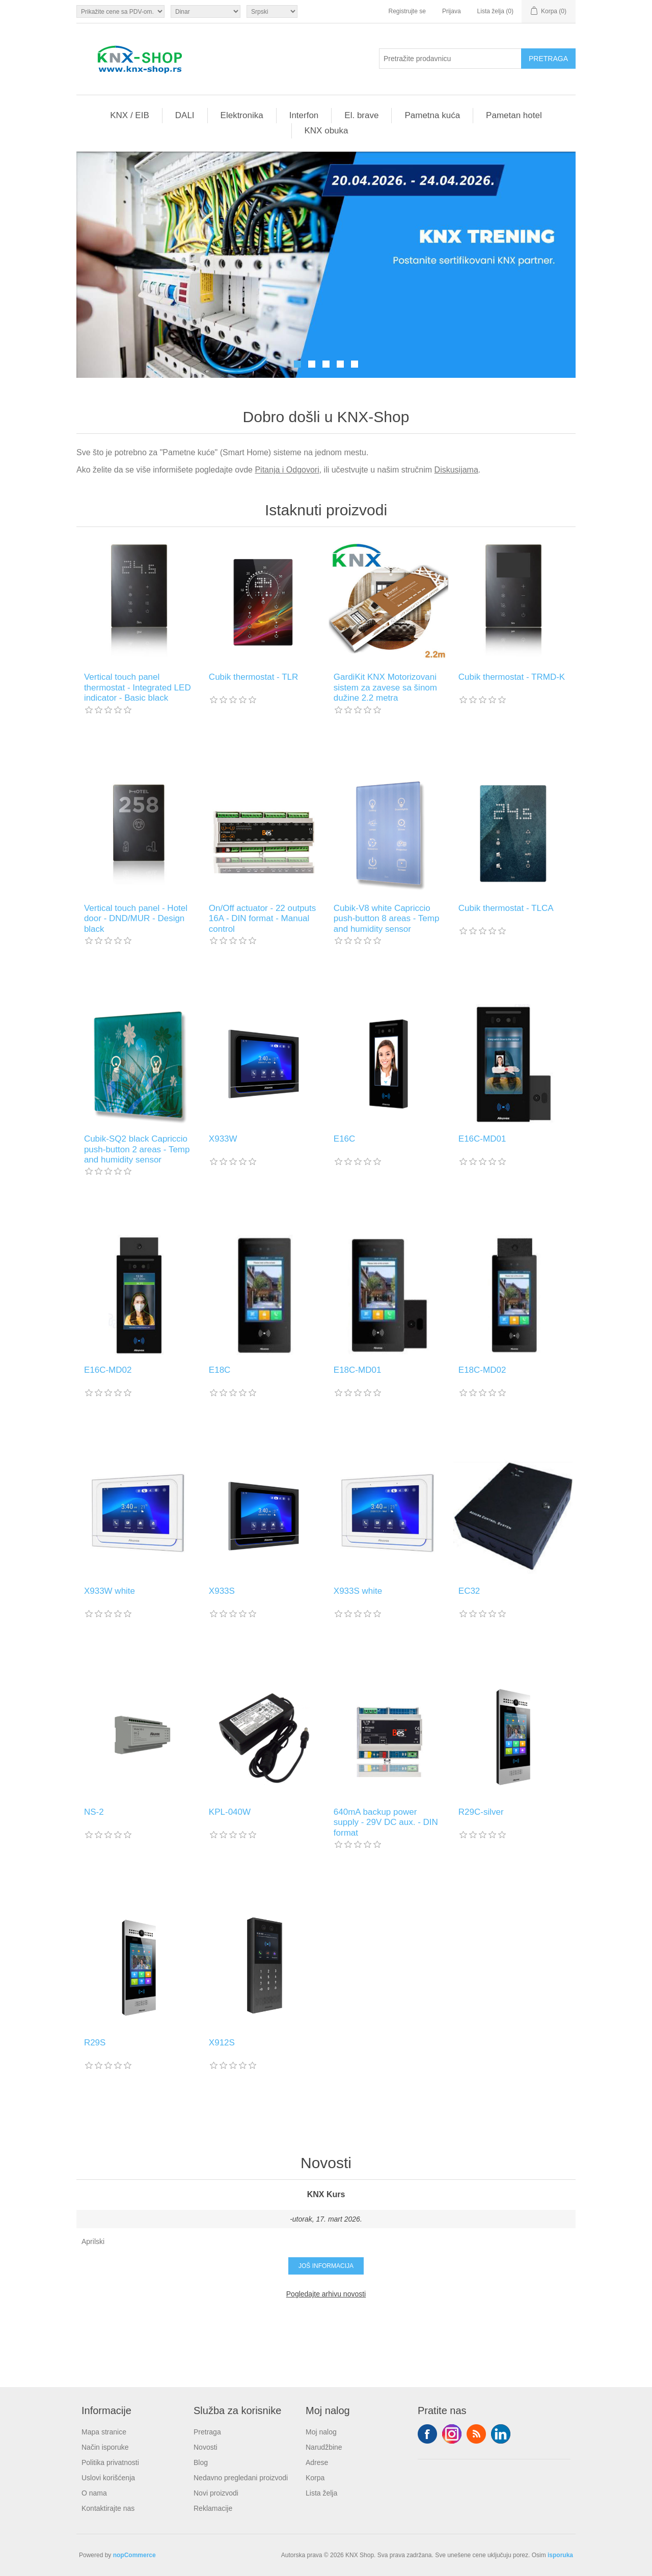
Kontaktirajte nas (108, 2508)
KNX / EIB (129, 115)
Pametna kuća (432, 115)
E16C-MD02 (108, 1370)
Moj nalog (321, 2432)
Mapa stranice (104, 2432)
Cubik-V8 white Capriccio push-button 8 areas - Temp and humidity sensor (387, 918)
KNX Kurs (326, 2194)
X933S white (358, 1591)
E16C (345, 1139)
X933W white (109, 1591)
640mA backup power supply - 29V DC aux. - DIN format (386, 1822)
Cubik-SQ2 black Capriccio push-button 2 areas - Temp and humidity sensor (137, 1149)
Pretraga (207, 2432)
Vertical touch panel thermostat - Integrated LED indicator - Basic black (137, 687)
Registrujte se (407, 11)
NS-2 (94, 1812)
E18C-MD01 (358, 1370)
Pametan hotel (514, 115)
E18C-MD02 (482, 1370)
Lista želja (321, 2493)
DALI (185, 115)
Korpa (315, 2478)
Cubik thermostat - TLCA (506, 908)
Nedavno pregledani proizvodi (241, 2478)
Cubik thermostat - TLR (253, 677)
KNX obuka (326, 130)
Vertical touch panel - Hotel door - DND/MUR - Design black (135, 918)
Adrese (317, 2462)
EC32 (469, 1591)
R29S (95, 2042)
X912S (222, 2042)
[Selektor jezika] (272, 11)
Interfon (304, 115)
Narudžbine (324, 2447)
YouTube (500, 2434)
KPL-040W (230, 1812)
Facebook (427, 2434)
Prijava (451, 11)
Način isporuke (105, 2447)
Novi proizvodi (216, 2493)
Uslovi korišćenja (108, 2478)
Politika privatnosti (110, 2462)
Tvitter (451, 2434)
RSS (476, 2434)
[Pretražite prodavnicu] (450, 58)
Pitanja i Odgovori (287, 469)
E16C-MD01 (482, 1139)
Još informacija (326, 2265)
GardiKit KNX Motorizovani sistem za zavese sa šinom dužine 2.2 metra (385, 687)
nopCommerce (134, 2555)
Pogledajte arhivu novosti (326, 2294)
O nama (94, 2493)
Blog (201, 2462)
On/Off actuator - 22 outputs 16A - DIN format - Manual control (262, 918)
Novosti (206, 2447)
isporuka (560, 2555)
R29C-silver (481, 1812)
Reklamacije (213, 2508)
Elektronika (242, 115)
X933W (223, 1139)
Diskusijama (456, 469)
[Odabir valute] (205, 11)
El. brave (361, 115)
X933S (222, 1591)
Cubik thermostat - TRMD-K (511, 677)
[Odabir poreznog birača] (120, 11)
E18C (220, 1370)
